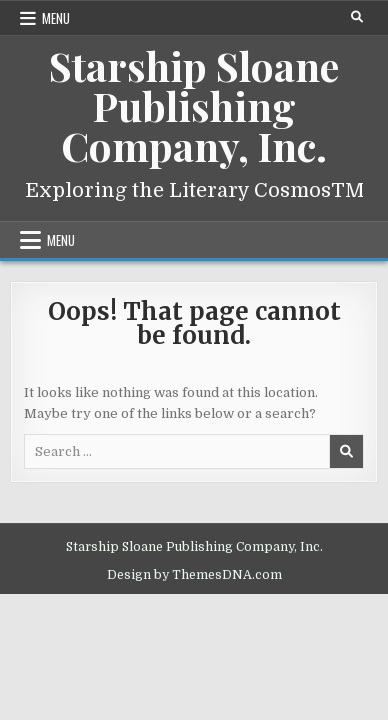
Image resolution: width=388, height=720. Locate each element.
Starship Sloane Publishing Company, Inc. (194, 105)
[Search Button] (357, 17)
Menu (56, 18)
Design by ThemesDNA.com (194, 575)
